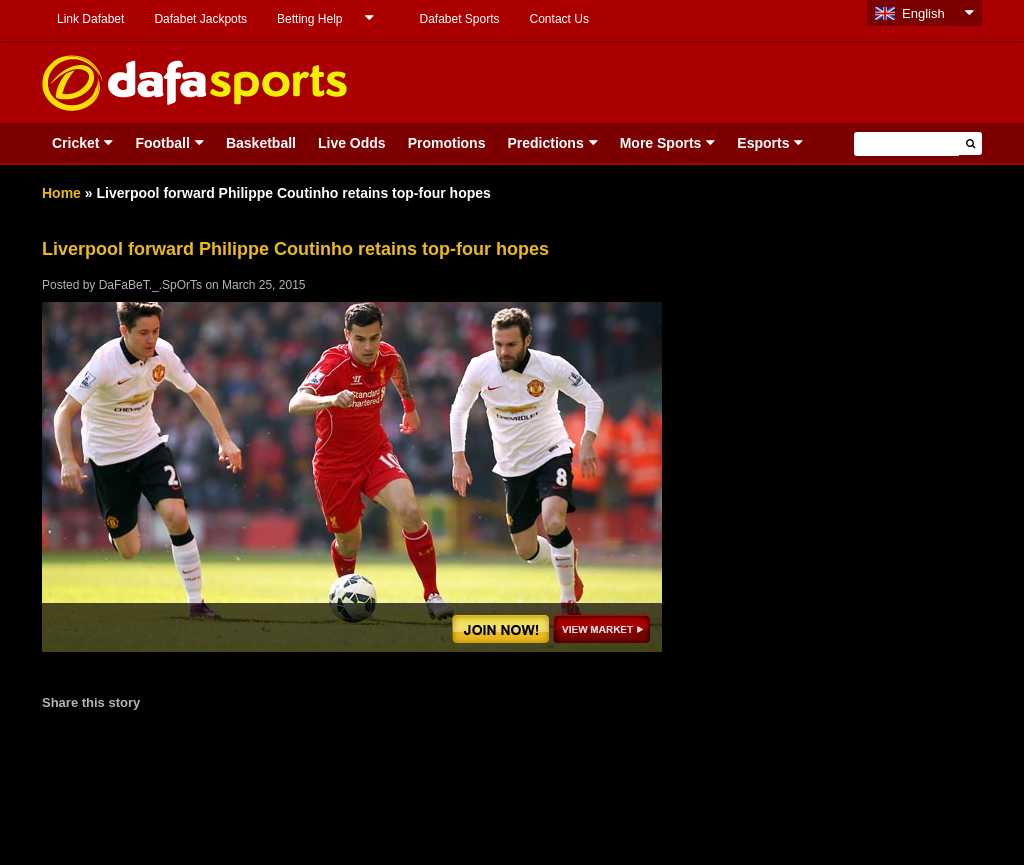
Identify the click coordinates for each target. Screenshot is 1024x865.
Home (61, 193)
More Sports (661, 143)
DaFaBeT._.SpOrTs (150, 285)
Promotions (447, 143)
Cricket (75, 143)
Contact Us (559, 19)
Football (162, 143)
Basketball (261, 143)
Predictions (545, 143)
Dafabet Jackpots (200, 19)
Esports (763, 143)
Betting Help (309, 19)
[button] (970, 143)
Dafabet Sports (459, 19)
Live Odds (352, 143)
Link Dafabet (90, 19)
